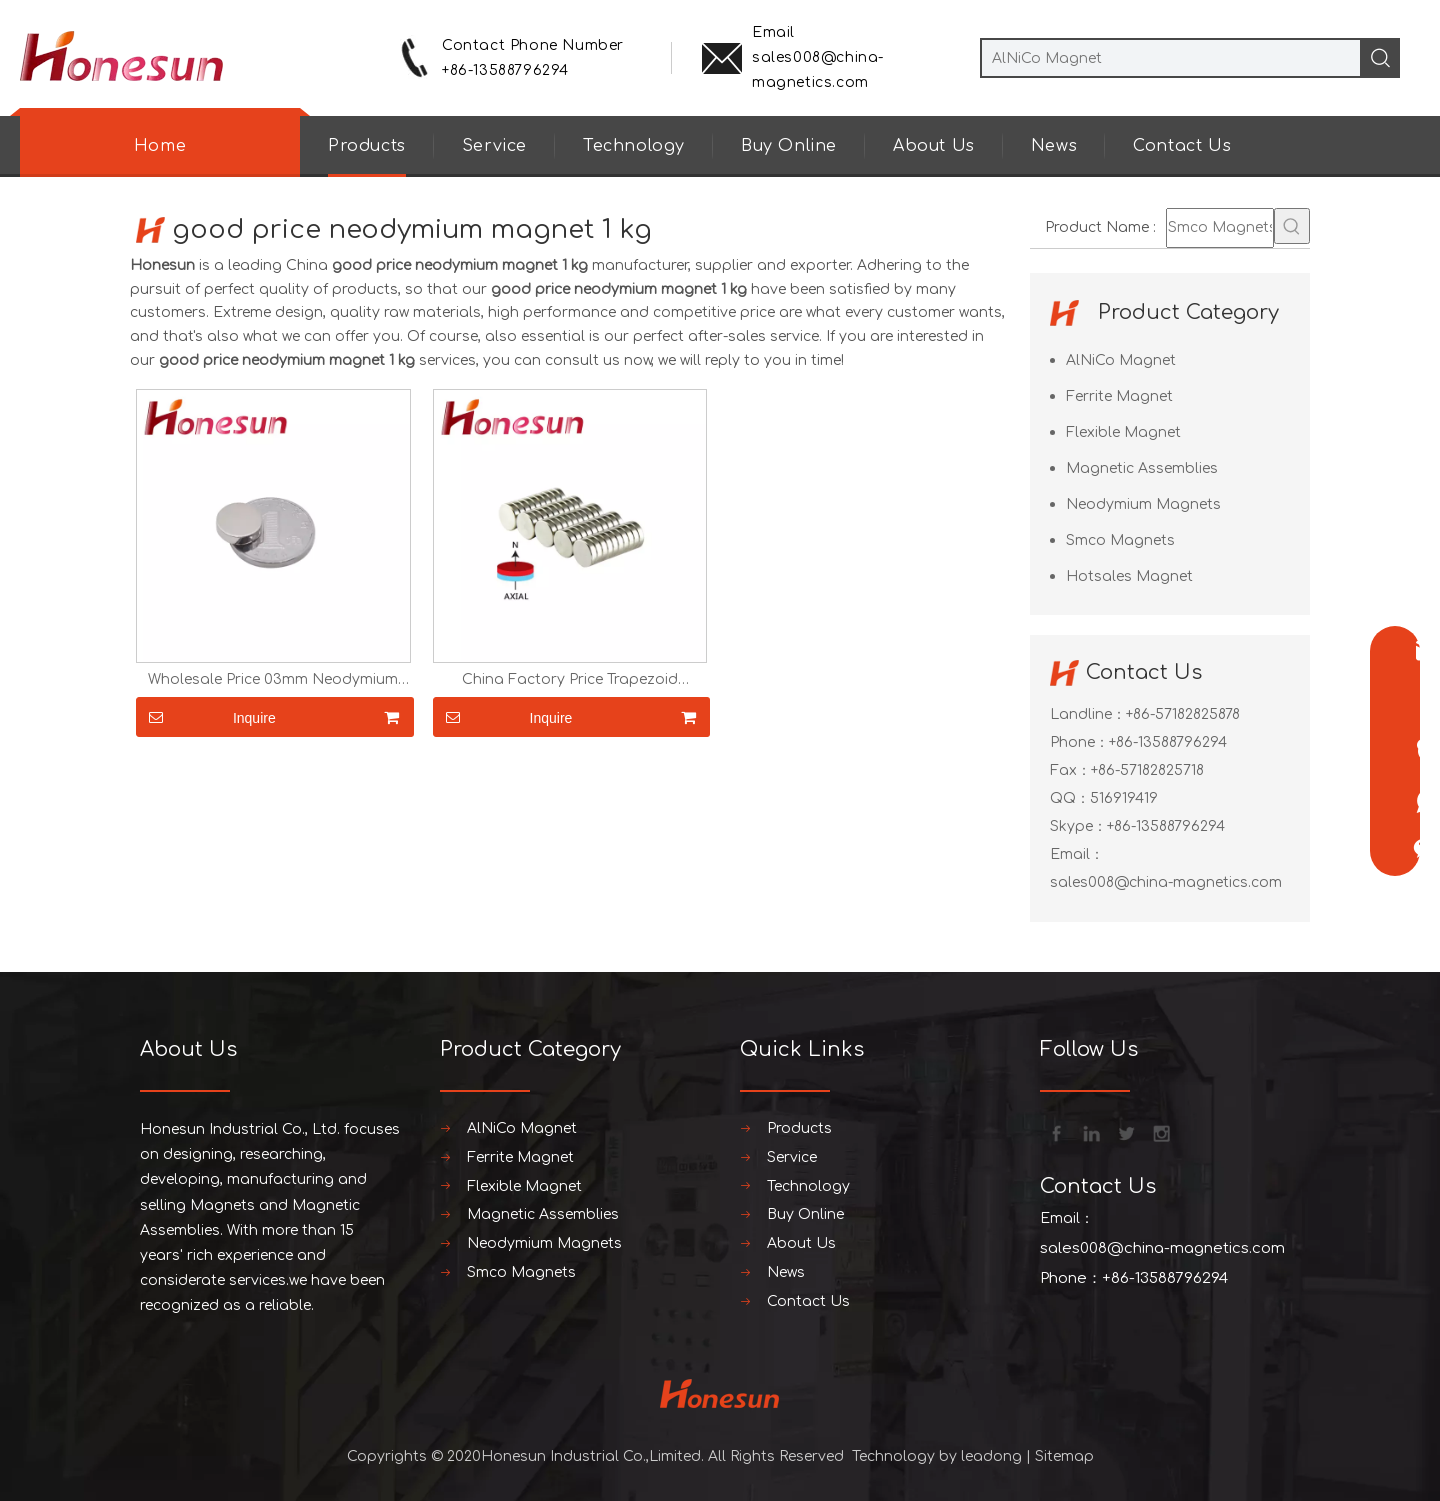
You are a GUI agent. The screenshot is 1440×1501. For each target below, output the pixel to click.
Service (494, 146)
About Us (934, 146)
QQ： (1070, 798)
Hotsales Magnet (1129, 576)
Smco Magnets (1120, 540)
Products (367, 146)
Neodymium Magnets (1143, 504)
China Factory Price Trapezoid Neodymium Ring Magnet (570, 680)
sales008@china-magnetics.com (1166, 882)
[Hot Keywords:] (1292, 226)
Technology (634, 146)
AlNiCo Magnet (1121, 360)
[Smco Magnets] (1220, 228)
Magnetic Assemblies (1142, 468)
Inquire (206, 717)
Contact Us (1182, 146)
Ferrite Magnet (1119, 396)
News (1054, 146)
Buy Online (789, 146)
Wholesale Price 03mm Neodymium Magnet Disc (273, 680)
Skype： (1078, 826)
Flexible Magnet (1123, 432)
